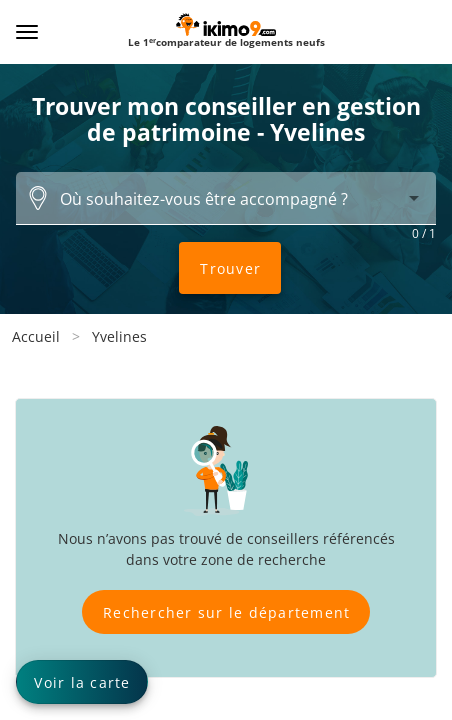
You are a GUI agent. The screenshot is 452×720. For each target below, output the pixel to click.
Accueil (36, 336)
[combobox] (226, 198)
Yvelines (119, 336)
